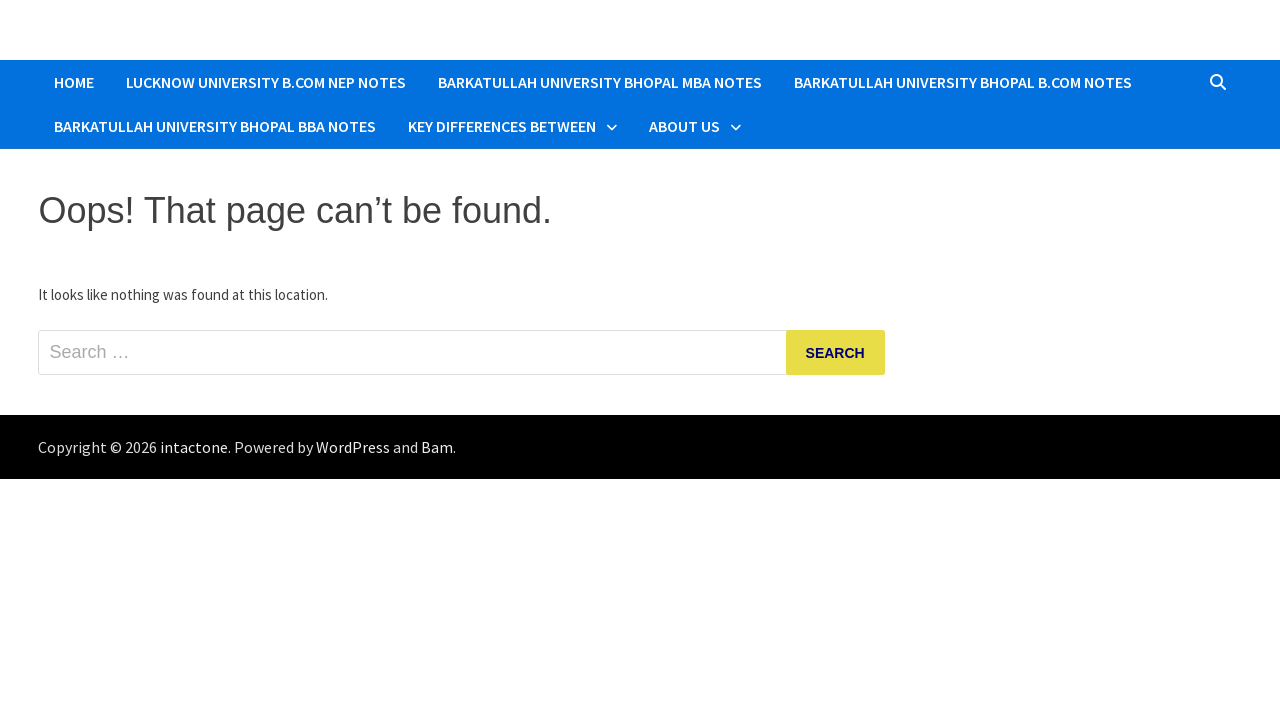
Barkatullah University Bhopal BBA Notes (215, 126)
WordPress (353, 447)
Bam (437, 447)
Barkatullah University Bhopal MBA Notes (600, 82)
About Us (684, 126)
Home (74, 82)
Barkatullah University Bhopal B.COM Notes (963, 82)
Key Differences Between (502, 126)
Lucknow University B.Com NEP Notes (266, 82)
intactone (194, 447)
